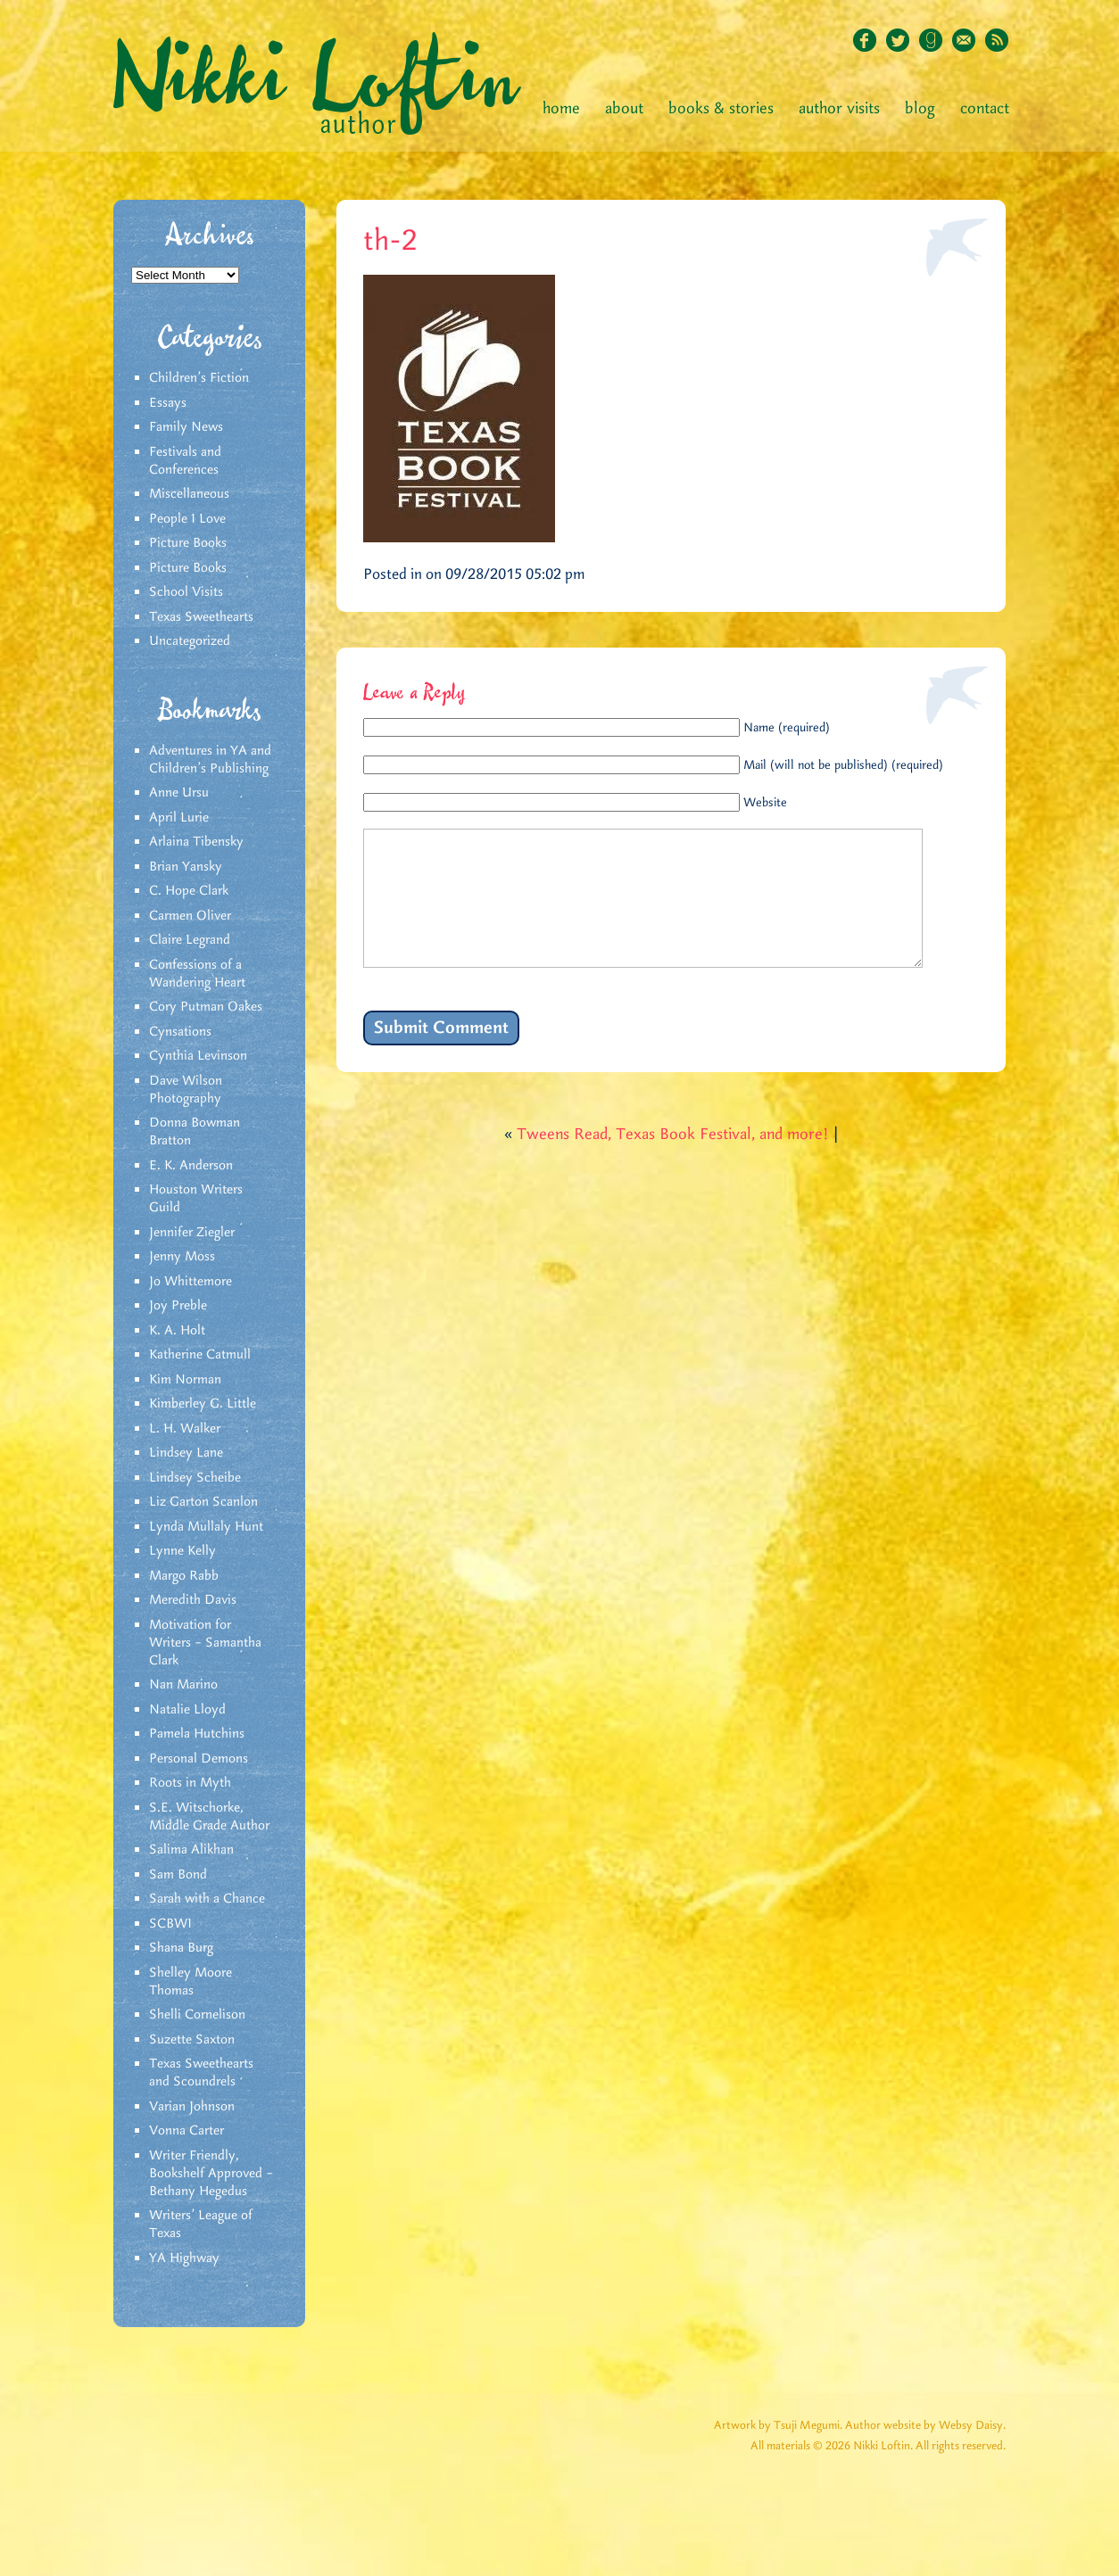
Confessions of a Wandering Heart (197, 974)
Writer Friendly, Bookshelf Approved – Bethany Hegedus (211, 2173)
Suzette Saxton (192, 2040)
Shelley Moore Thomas (190, 1982)
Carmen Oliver (190, 916)
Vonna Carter (186, 2131)
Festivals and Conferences (185, 461)
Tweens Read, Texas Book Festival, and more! (673, 1161)
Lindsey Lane (186, 1453)
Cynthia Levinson (198, 1056)
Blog (920, 109)
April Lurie (179, 818)
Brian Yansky (185, 867)
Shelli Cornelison (197, 2015)
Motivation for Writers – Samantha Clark (205, 1643)
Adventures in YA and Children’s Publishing (210, 760)
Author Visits (839, 109)
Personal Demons (198, 1759)
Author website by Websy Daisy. (925, 2425)
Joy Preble (178, 1306)
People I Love (187, 519)
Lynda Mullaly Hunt (206, 1527)
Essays (167, 403)
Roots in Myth (190, 1783)
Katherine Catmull (200, 1355)
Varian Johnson (192, 2107)
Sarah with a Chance (207, 1899)
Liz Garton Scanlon (203, 1502)
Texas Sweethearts (201, 617)
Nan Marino (183, 1685)
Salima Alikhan (191, 1850)
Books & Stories (721, 109)
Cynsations (180, 1032)
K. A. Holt (177, 1331)
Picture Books (188, 543)
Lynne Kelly (182, 1551)
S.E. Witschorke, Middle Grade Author (209, 1817)
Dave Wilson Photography (185, 1090)
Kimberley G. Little (202, 1404)
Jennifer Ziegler (192, 1233)
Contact (984, 109)
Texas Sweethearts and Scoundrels (201, 2073)
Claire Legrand (189, 940)
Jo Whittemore (190, 1282)
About (624, 109)
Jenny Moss (182, 1257)
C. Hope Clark (188, 891)
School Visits (186, 592)
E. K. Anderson (191, 1166)
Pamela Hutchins (197, 1734)
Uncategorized (189, 641)
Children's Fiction (199, 378)
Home (561, 109)
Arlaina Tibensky (196, 842)
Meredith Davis (192, 1600)
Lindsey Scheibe (195, 1478)
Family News (186, 427)
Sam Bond (178, 1875)
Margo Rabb (184, 1576)
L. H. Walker (184, 1429)
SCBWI (170, 1924)
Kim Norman (185, 1380)
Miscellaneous (189, 494)
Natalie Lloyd (187, 1710)
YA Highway (184, 2258)
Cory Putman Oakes (205, 1007)
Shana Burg (181, 1948)
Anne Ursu (179, 793)
